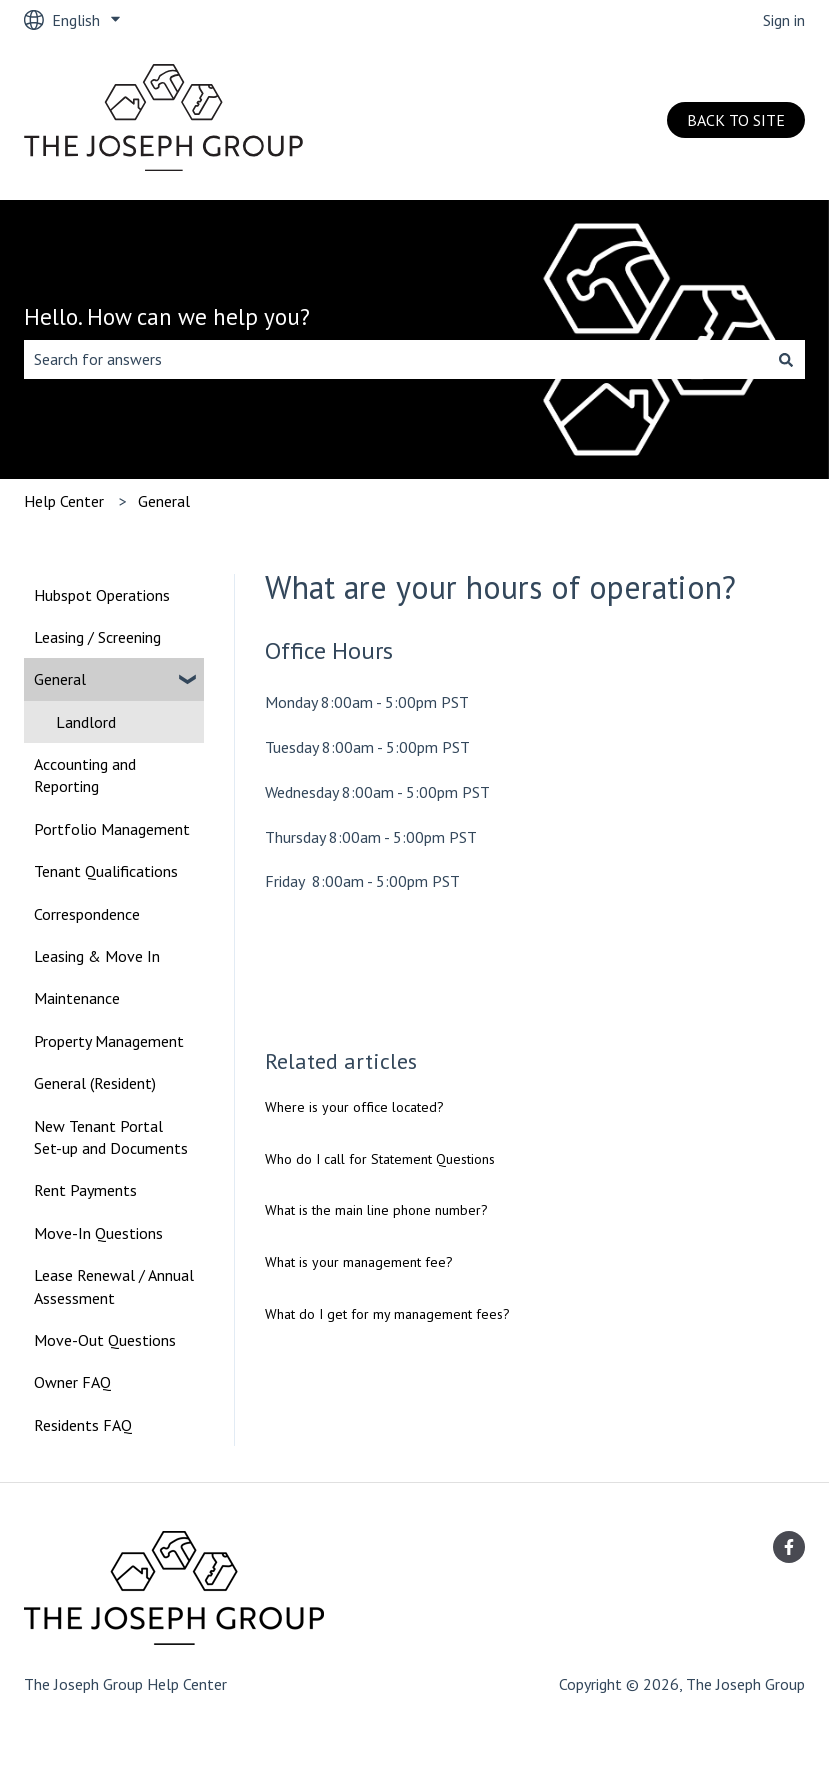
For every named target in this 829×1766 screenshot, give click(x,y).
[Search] (786, 359)
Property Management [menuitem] (109, 1041)
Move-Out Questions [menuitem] (105, 1340)
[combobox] (395, 359)
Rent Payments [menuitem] (85, 1190)
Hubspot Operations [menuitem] (102, 595)
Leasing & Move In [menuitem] (97, 956)
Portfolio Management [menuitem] (112, 829)
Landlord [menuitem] (86, 722)
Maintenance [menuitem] (77, 998)
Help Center (64, 501)
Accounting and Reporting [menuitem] (85, 775)
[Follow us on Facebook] (789, 1547)
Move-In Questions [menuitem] (98, 1233)
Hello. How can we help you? (167, 316)
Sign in (784, 20)
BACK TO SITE (736, 120)
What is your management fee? (359, 1262)
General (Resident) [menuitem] (95, 1083)
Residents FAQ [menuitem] (83, 1425)
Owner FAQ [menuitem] (72, 1382)
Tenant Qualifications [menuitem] (106, 871)
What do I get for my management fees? (387, 1314)
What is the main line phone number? (376, 1210)
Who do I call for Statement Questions (380, 1159)
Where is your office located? (354, 1107)
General (164, 501)
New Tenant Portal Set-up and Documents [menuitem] (111, 1137)
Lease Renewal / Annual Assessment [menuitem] (114, 1286)
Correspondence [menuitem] (87, 914)
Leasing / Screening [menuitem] (97, 637)
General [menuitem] (60, 679)
